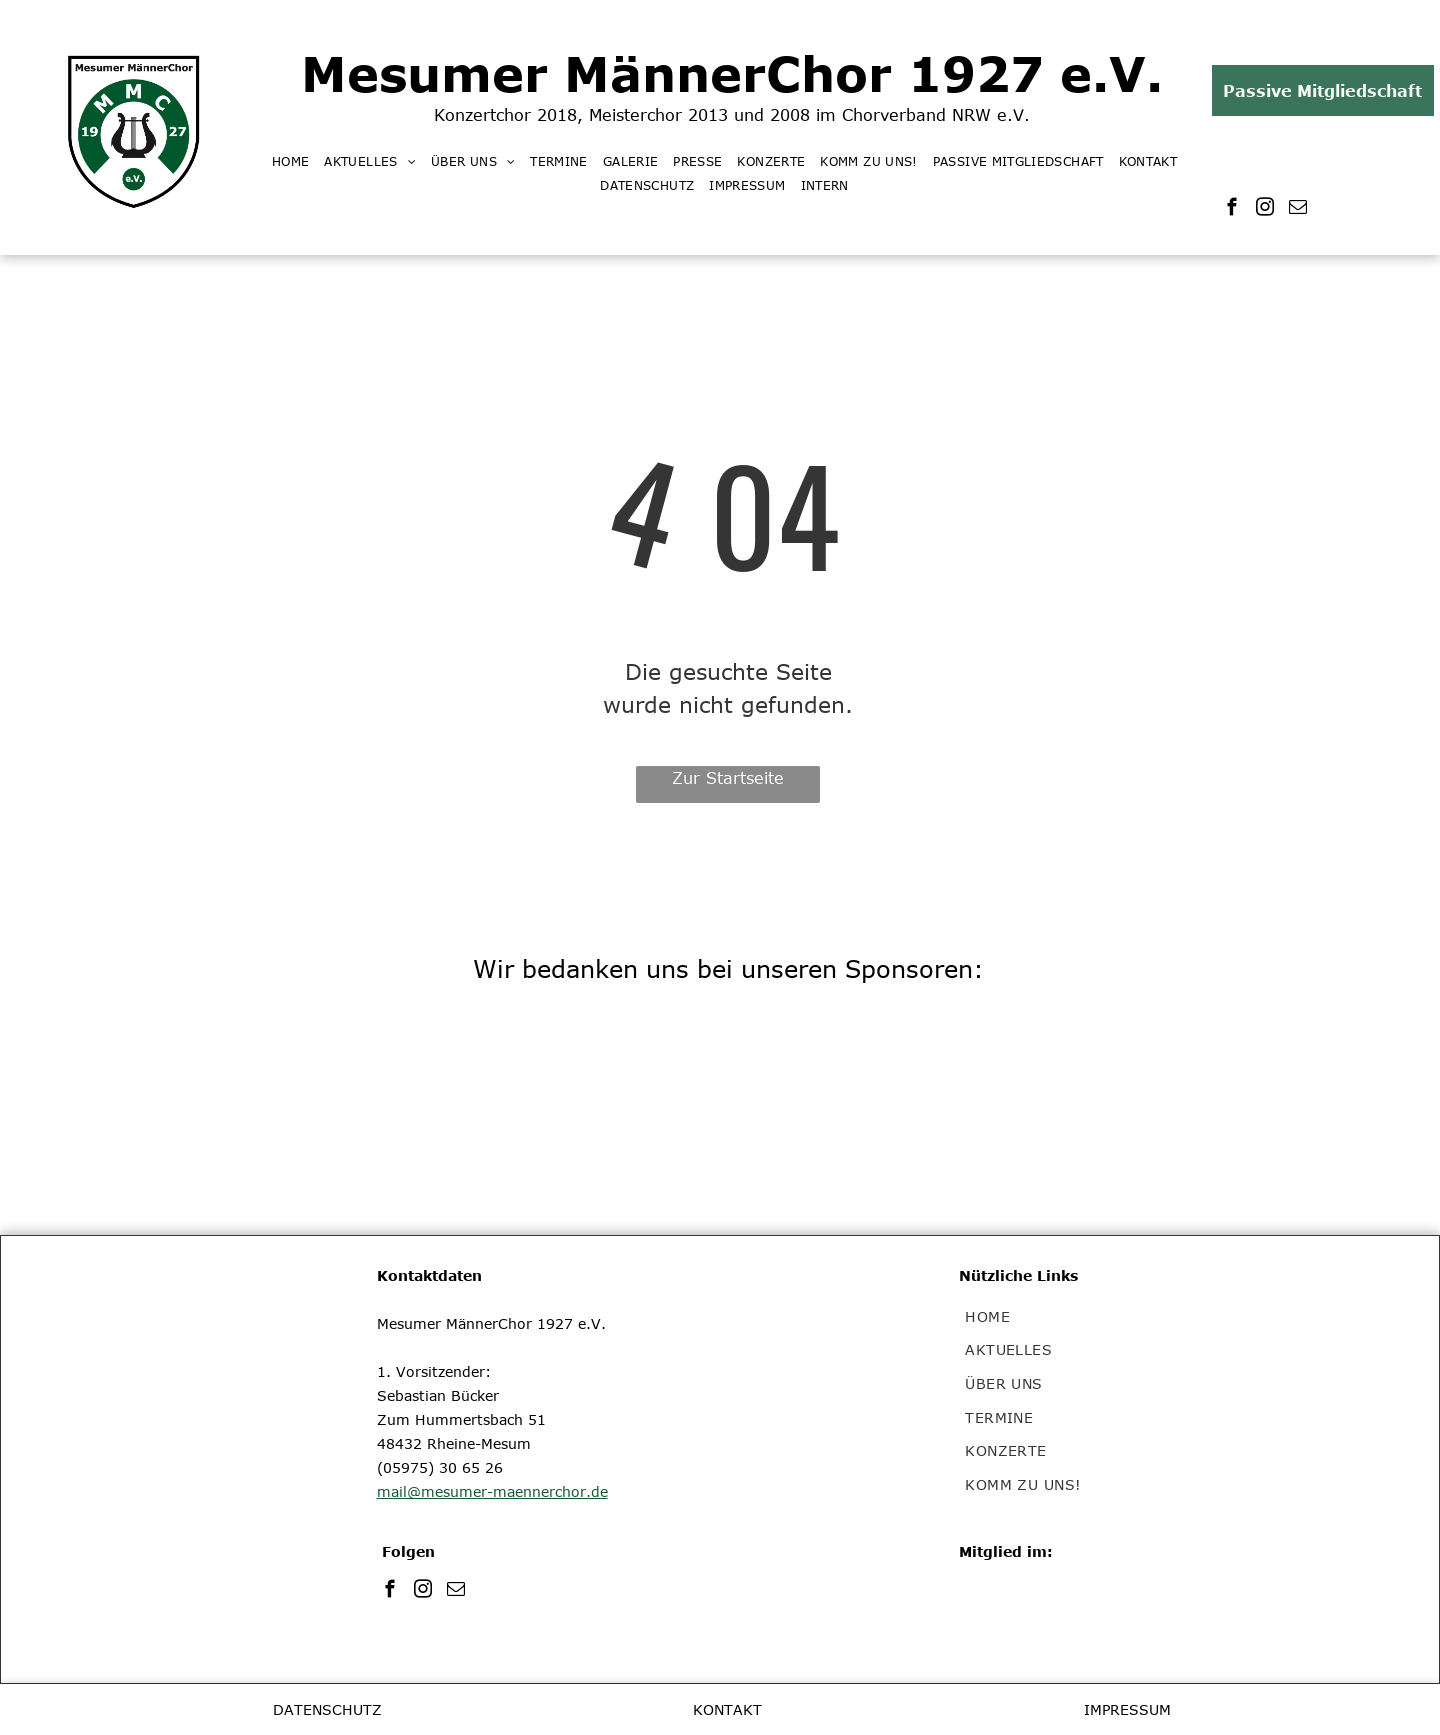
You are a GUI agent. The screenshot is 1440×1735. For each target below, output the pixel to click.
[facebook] (1232, 210)
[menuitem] (298, 161)
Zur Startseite (728, 778)
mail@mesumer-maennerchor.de (492, 1491)
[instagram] (1265, 210)
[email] (1298, 210)
